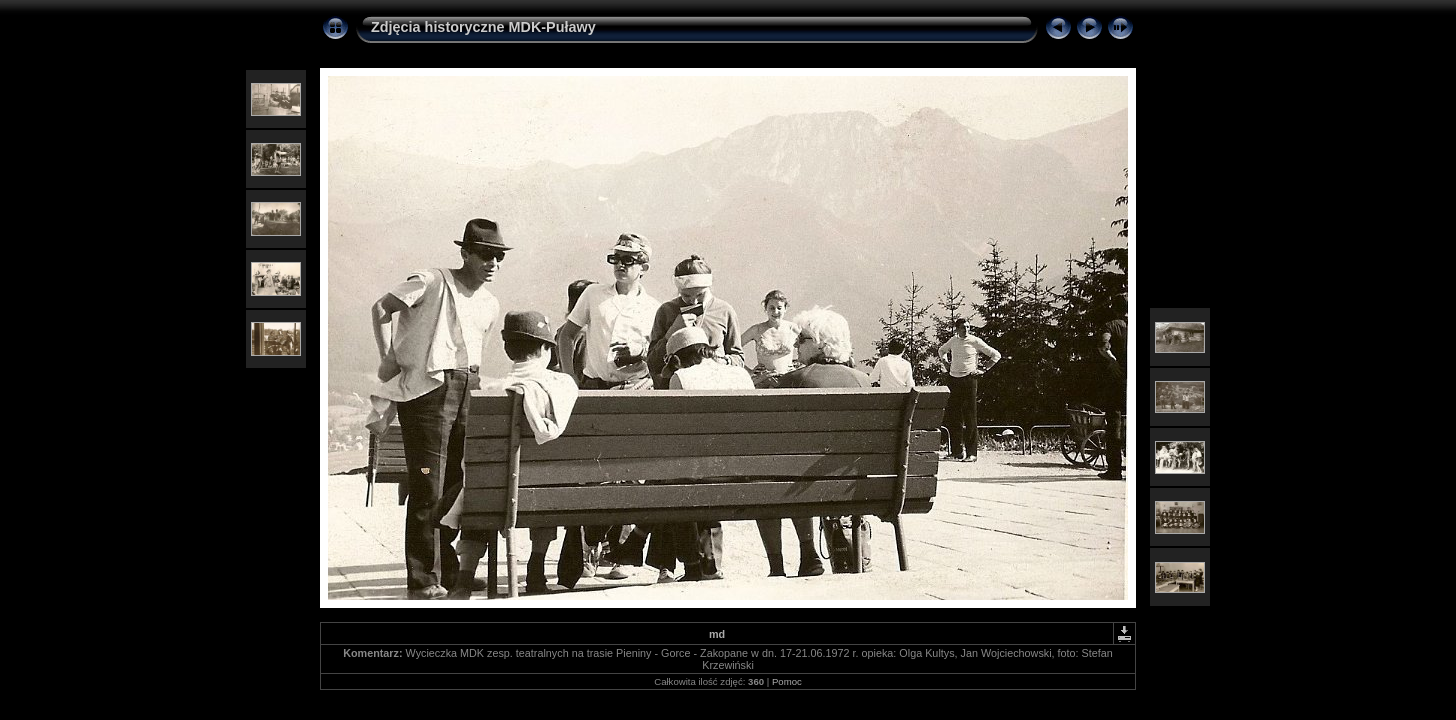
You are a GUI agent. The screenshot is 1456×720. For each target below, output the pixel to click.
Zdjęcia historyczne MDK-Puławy (483, 27)
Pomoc (787, 681)
